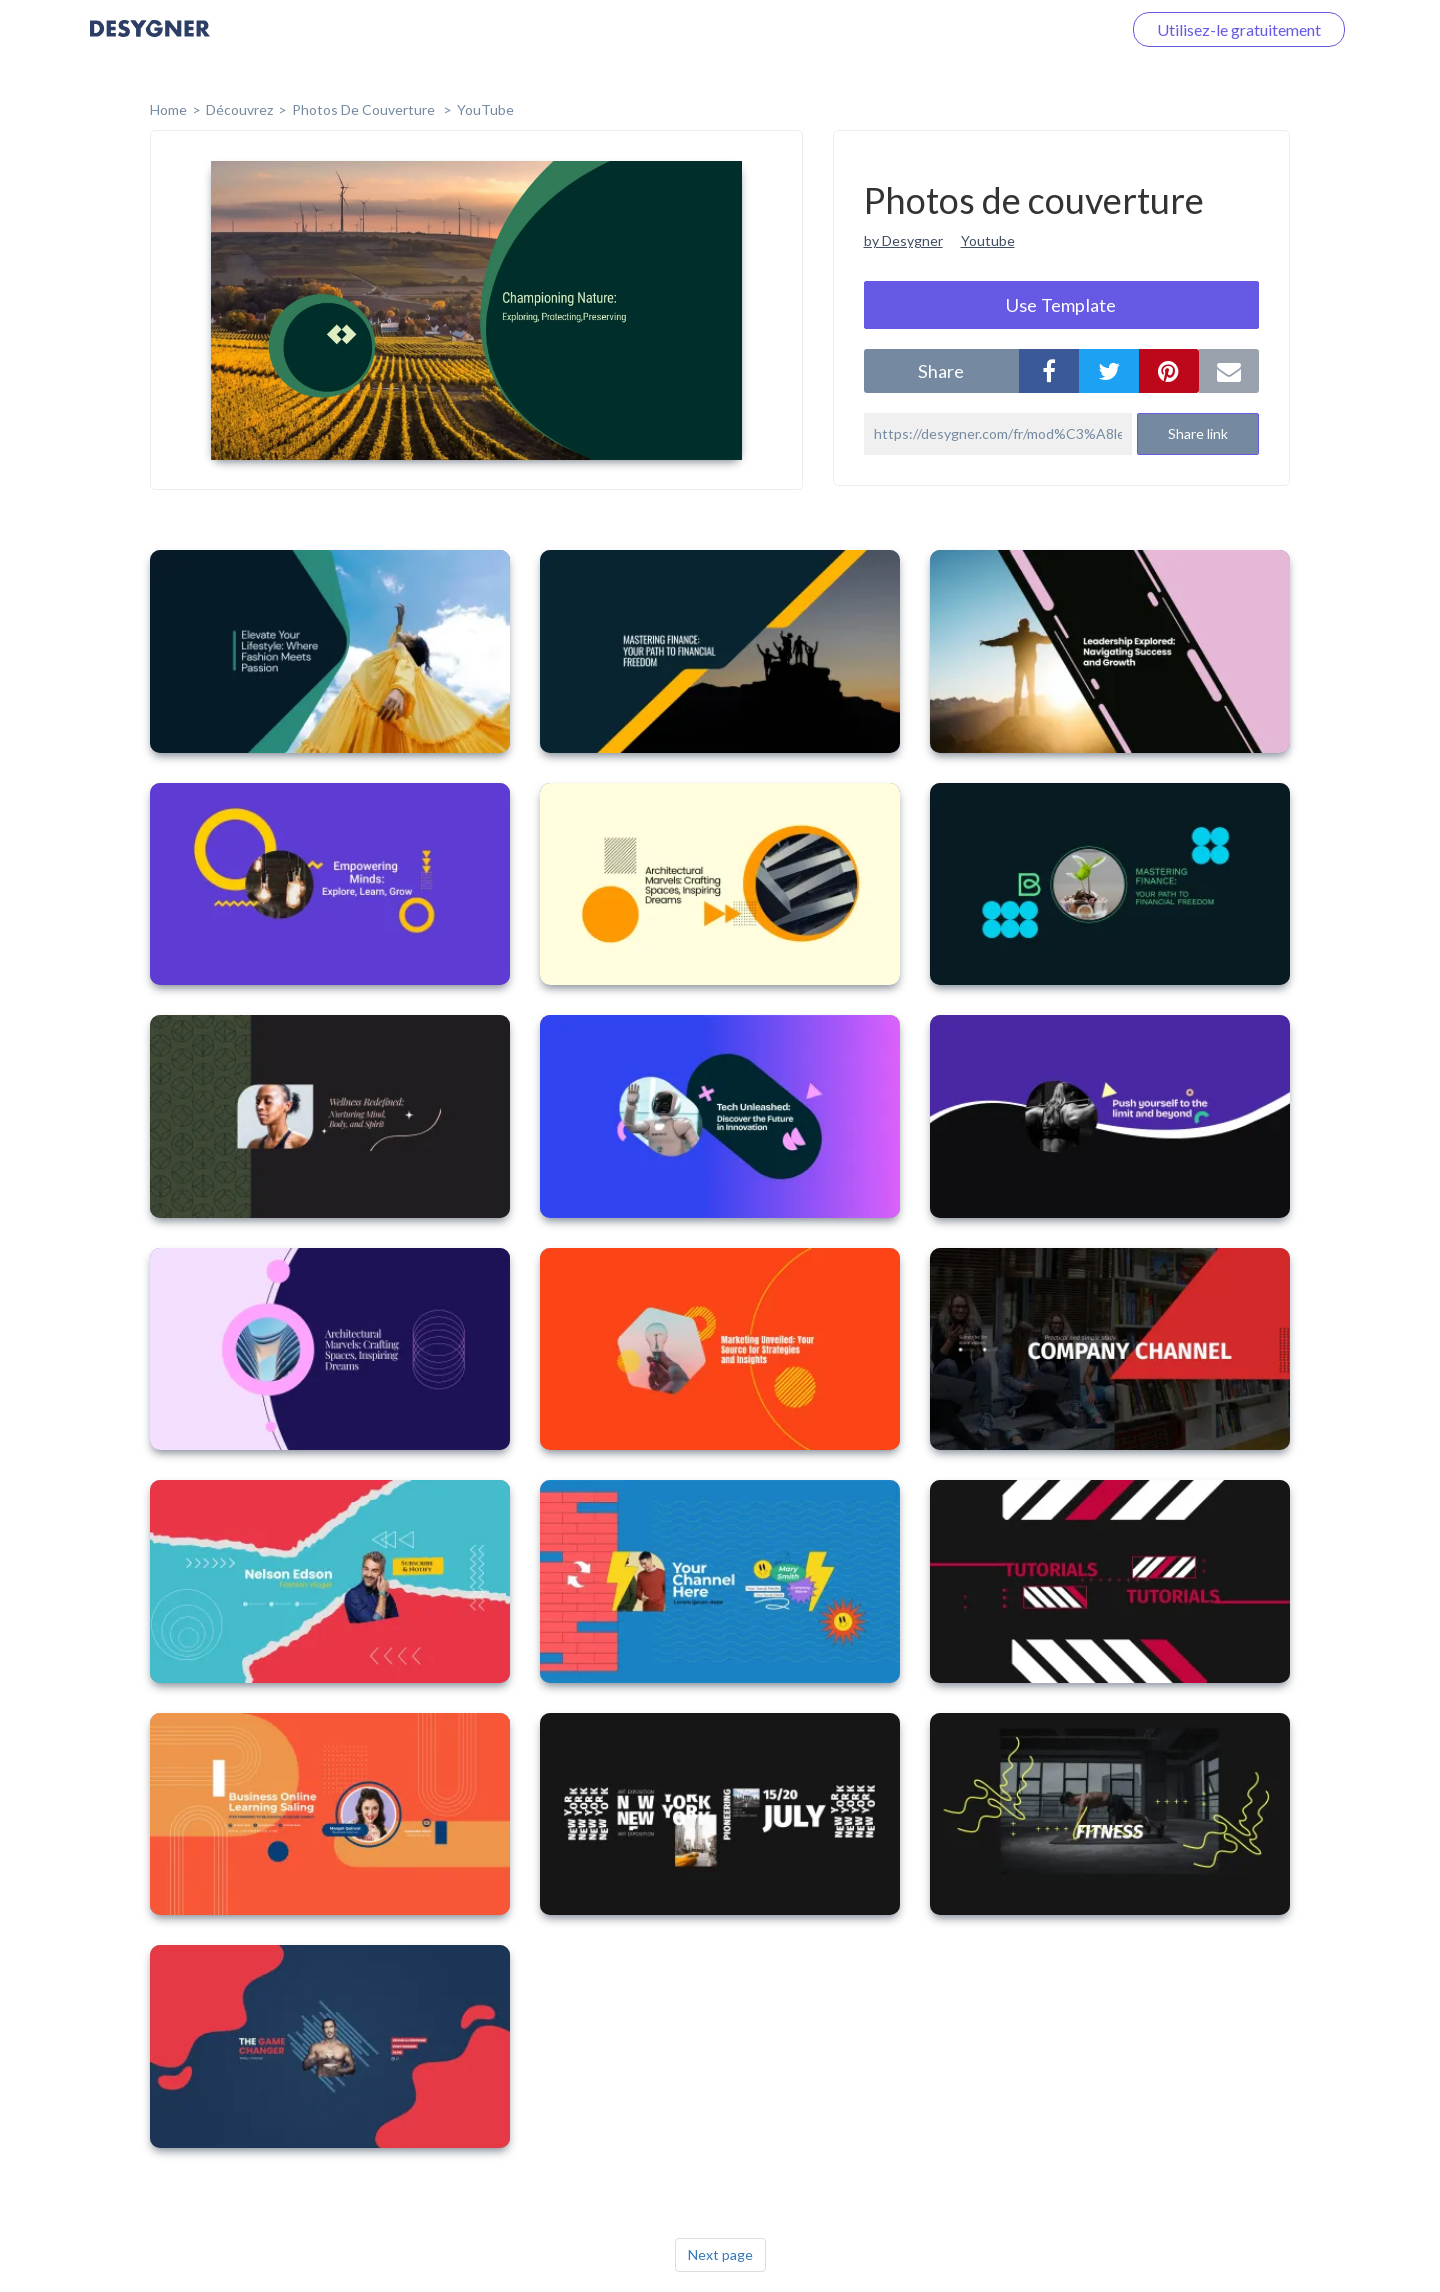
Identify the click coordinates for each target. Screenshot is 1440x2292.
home (168, 109)
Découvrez (239, 109)
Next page (720, 2254)
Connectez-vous (1041, 29)
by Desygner (903, 240)
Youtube (988, 240)
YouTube (485, 109)
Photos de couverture (365, 109)
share (941, 371)
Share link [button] (1198, 433)
